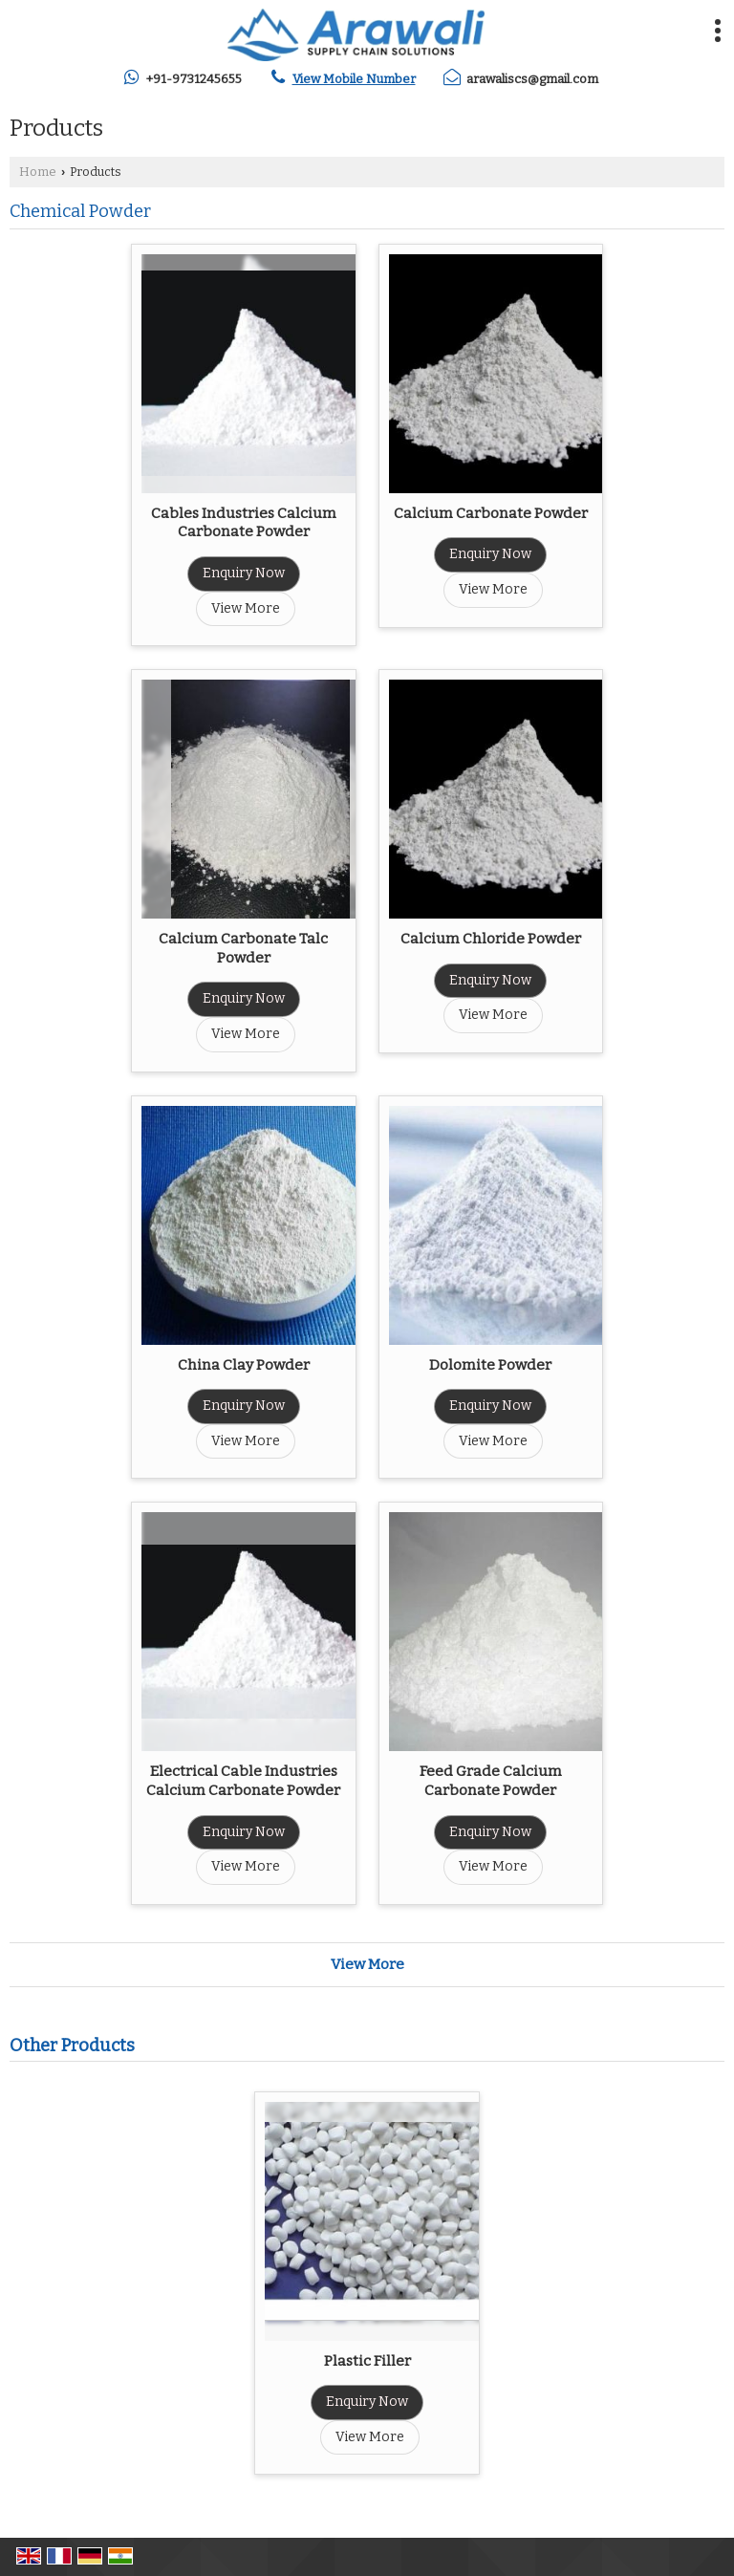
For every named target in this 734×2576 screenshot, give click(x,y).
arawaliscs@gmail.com (532, 79)
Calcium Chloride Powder (490, 938)
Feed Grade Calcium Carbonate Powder (491, 1781)
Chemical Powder (80, 211)
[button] (354, 79)
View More (245, 608)
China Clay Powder (244, 1365)
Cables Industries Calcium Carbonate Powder (243, 523)
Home (37, 171)
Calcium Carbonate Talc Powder (243, 948)
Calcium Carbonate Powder (491, 513)
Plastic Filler (367, 2361)
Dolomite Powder (490, 1365)
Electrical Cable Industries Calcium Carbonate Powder (243, 1781)
